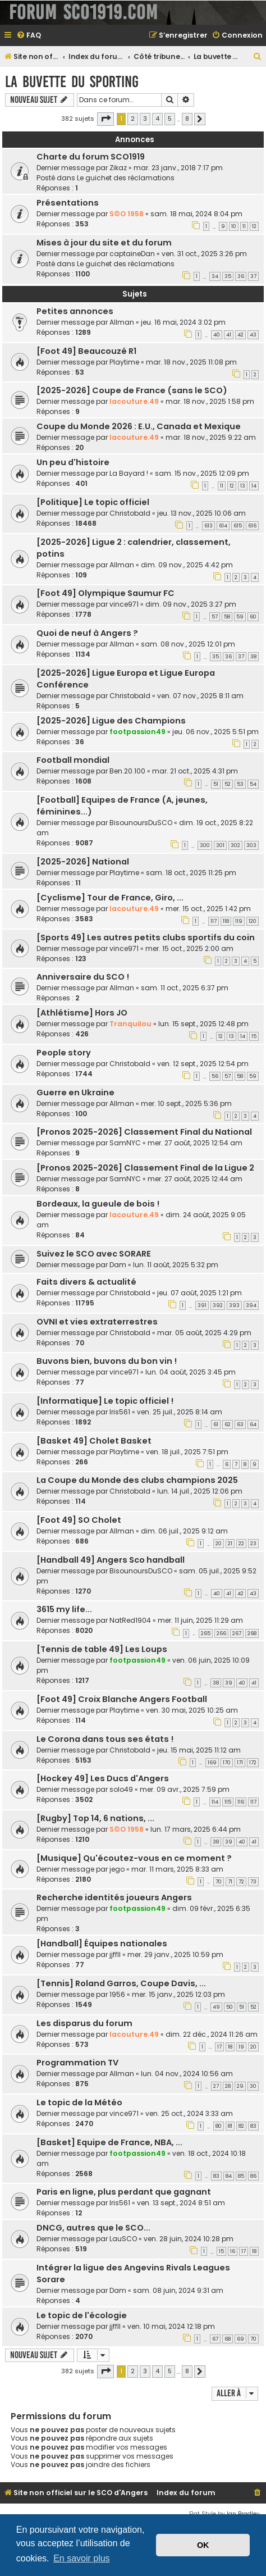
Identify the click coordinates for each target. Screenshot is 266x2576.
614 (223, 525)
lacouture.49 (134, 401)
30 (253, 2086)
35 (227, 276)
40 (216, 334)
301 (220, 845)
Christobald (129, 513)
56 (215, 1076)
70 (218, 1881)
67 (215, 2339)
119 (238, 921)
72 (241, 1881)
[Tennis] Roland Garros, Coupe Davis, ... (121, 1983)
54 (253, 784)
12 (254, 226)
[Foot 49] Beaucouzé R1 (86, 351)
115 (227, 1802)
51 (215, 784)
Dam (117, 1264)
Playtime (124, 362)
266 (221, 1633)
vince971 (124, 604)
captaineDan (132, 253)
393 (234, 1305)
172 (252, 1762)
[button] (105, 119)
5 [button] (170, 118)
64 (253, 1424)
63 (240, 1424)
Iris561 (119, 1412)
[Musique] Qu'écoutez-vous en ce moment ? (134, 1858)
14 (253, 486)
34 (215, 276)
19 (241, 2046)
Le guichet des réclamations (126, 178)
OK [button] (203, 2545)
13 (242, 486)
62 (227, 1424)
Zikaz (118, 167)
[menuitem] (28, 35)
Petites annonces (74, 311)
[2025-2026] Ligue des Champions (111, 720)
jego (117, 1869)
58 (227, 616)
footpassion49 (137, 731)
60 (253, 616)
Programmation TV (77, 2062)
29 (240, 2086)
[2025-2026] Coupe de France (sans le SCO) (131, 390)
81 (230, 2126)
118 (226, 921)
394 (251, 1305)
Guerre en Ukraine (75, 1092)
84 (229, 2176)
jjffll (115, 1954)
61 (215, 1424)
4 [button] (157, 118)
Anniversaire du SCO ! (82, 976)
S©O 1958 (126, 214)
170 (227, 1762)
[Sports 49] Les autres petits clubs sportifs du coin (145, 937)
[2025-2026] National (82, 861)
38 (253, 656)
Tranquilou (130, 1023)
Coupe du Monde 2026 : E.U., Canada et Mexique (138, 426)
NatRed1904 (130, 1620)
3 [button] (145, 118)
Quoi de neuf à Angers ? (87, 633)
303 (251, 845)
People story (63, 1052)
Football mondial (72, 760)
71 (230, 1881)
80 (218, 2126)
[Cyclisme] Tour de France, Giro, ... (110, 897)
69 (240, 2339)
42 (240, 334)
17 (219, 2046)
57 (215, 616)
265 (205, 1633)
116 (240, 1802)
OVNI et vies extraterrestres (97, 1321)
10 (233, 226)
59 (240, 616)
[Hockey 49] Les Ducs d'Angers (102, 1778)
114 (215, 1802)
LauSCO (123, 2238)
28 (228, 2086)
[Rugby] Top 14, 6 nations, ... (95, 1818)
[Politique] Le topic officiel (92, 502)
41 (228, 334)
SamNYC (125, 1143)
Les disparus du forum (84, 2023)
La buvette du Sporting (72, 81)
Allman (121, 322)
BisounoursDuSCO (140, 822)
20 (218, 1543)
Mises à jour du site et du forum (104, 242)
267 (236, 1633)
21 (230, 1543)
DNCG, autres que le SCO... (93, 2227)
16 (232, 2251)
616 (252, 525)
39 (228, 1683)
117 (213, 921)
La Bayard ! (128, 473)
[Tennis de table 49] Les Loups (101, 1649)
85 (241, 2176)
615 (237, 525)
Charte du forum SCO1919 (90, 156)
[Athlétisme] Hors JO (81, 1012)
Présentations (67, 202)
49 (216, 2007)
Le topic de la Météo (79, 2102)
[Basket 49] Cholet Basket (94, 1440)
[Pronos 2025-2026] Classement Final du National (144, 1131)
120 (252, 921)
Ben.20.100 (127, 771)
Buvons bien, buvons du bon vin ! (106, 1361)
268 (251, 1633)
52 (227, 784)
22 (241, 1543)
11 (244, 226)
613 (208, 525)
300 (205, 845)
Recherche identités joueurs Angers (114, 1897)
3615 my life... (64, 1609)
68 (227, 2339)
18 (230, 2046)
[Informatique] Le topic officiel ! (104, 1401)
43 (253, 334)
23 (253, 1543)
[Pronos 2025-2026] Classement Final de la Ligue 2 (145, 1167)
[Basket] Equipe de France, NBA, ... (109, 2142)
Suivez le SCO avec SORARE (93, 1253)
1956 (117, 1994)
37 (253, 276)
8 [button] (187, 118)
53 (240, 784)
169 (212, 1762)
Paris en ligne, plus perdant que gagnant (123, 2191)
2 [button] (133, 118)
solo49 (121, 1789)
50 (229, 2007)
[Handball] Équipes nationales (101, 1943)
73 (253, 1881)
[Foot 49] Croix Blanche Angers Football (121, 1699)
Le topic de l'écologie (81, 2315)
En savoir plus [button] (81, 2558)
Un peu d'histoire (72, 462)
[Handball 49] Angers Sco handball (110, 1559)
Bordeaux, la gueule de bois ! (97, 1203)
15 (253, 1036)
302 (235, 845)
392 (218, 1305)
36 (240, 276)
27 (216, 2086)
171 (240, 1762)
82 (241, 2126)
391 (202, 1305)
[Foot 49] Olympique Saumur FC (105, 593)
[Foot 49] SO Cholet (78, 1520)
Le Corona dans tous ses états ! (104, 1739)
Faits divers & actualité (86, 1281)
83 (253, 2126)
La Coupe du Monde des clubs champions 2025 (137, 1480)
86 (253, 2176)
